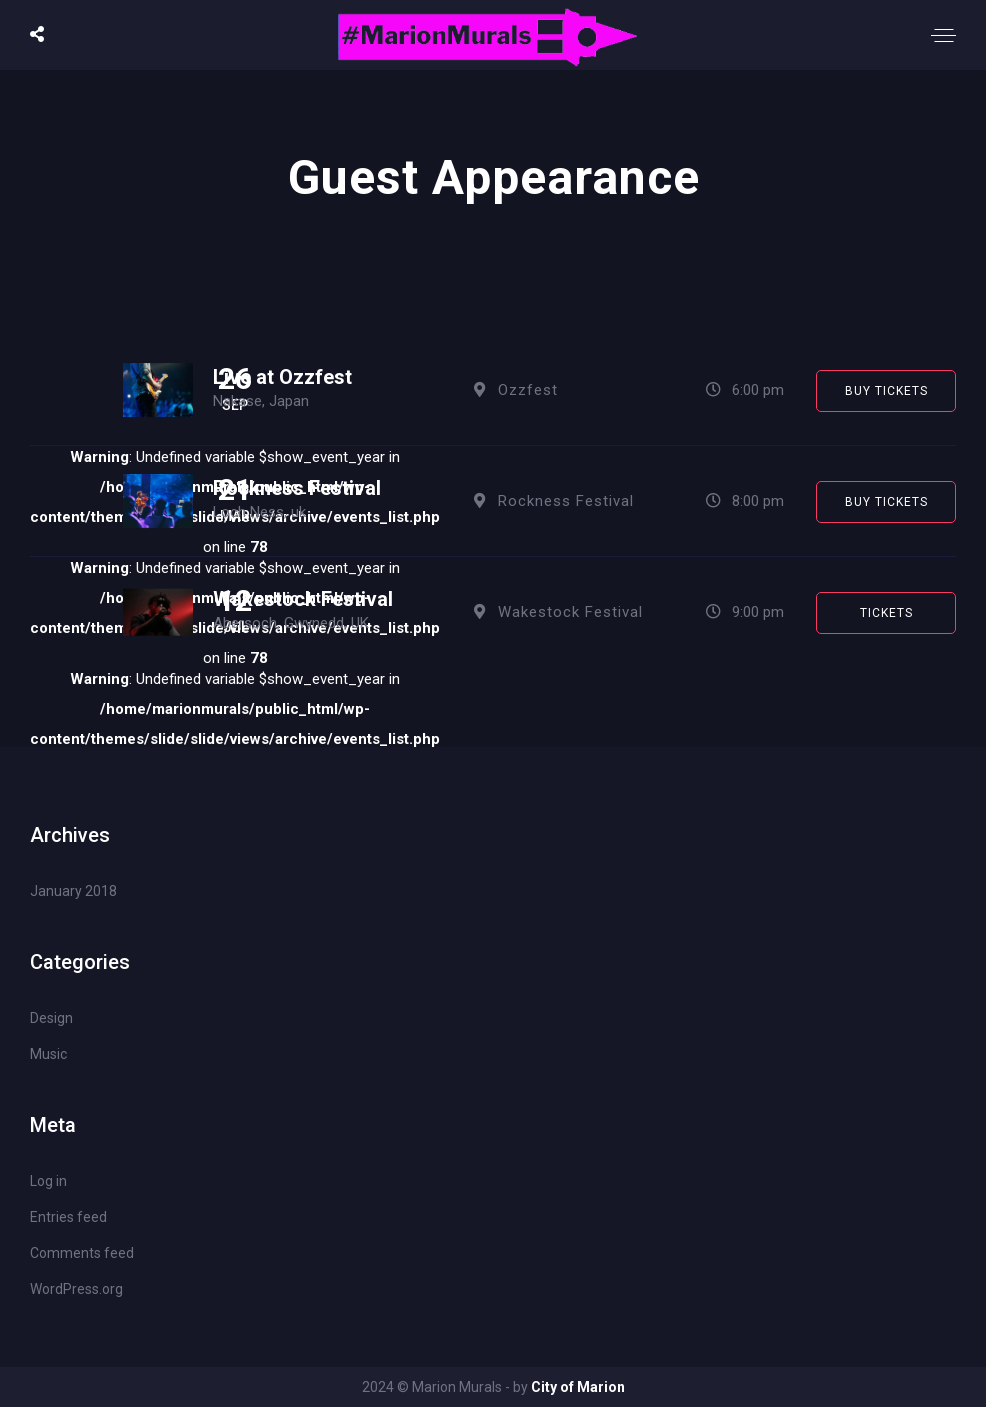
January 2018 (73, 891)
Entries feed (68, 1217)
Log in (48, 1181)
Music (48, 1054)
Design (51, 1018)
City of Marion (578, 1387)
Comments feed (82, 1253)
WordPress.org (76, 1289)
